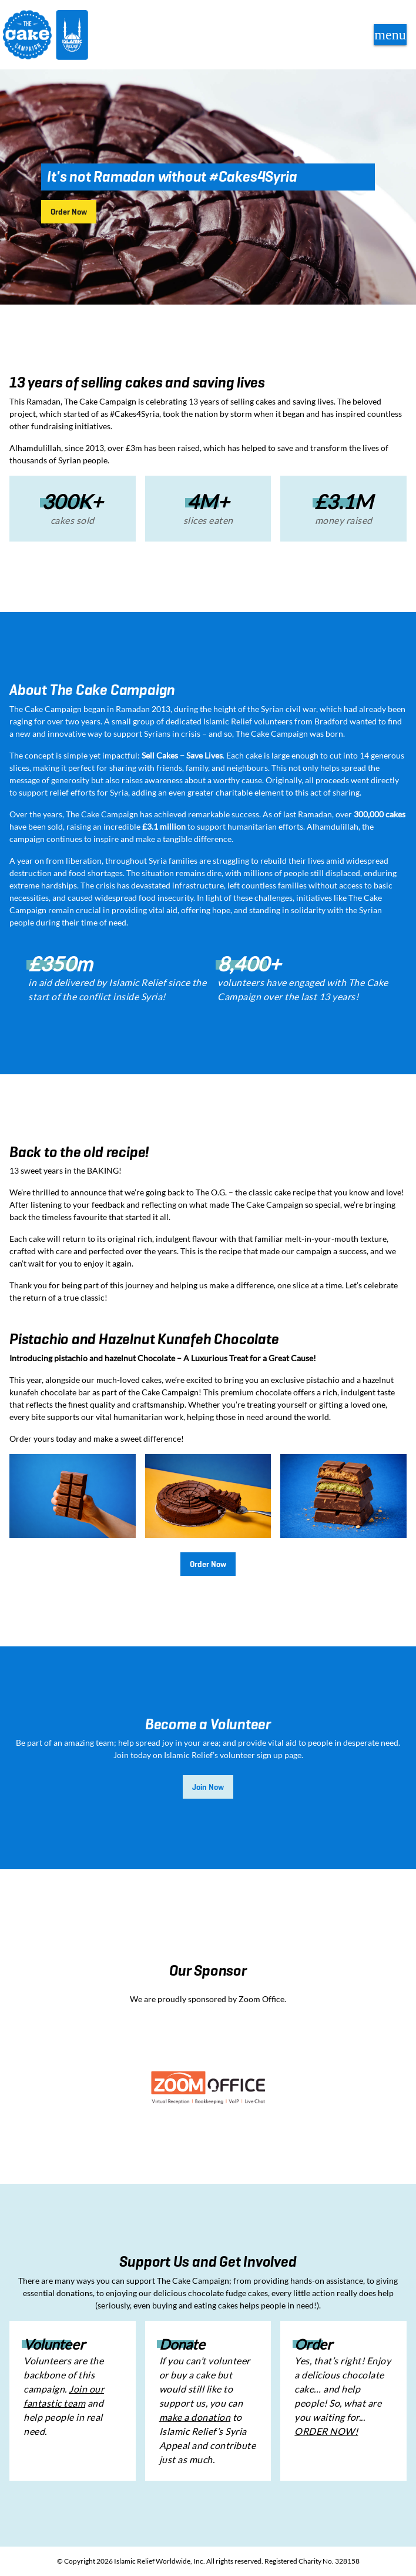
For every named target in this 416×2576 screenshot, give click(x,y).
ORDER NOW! (326, 2431)
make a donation (195, 2417)
